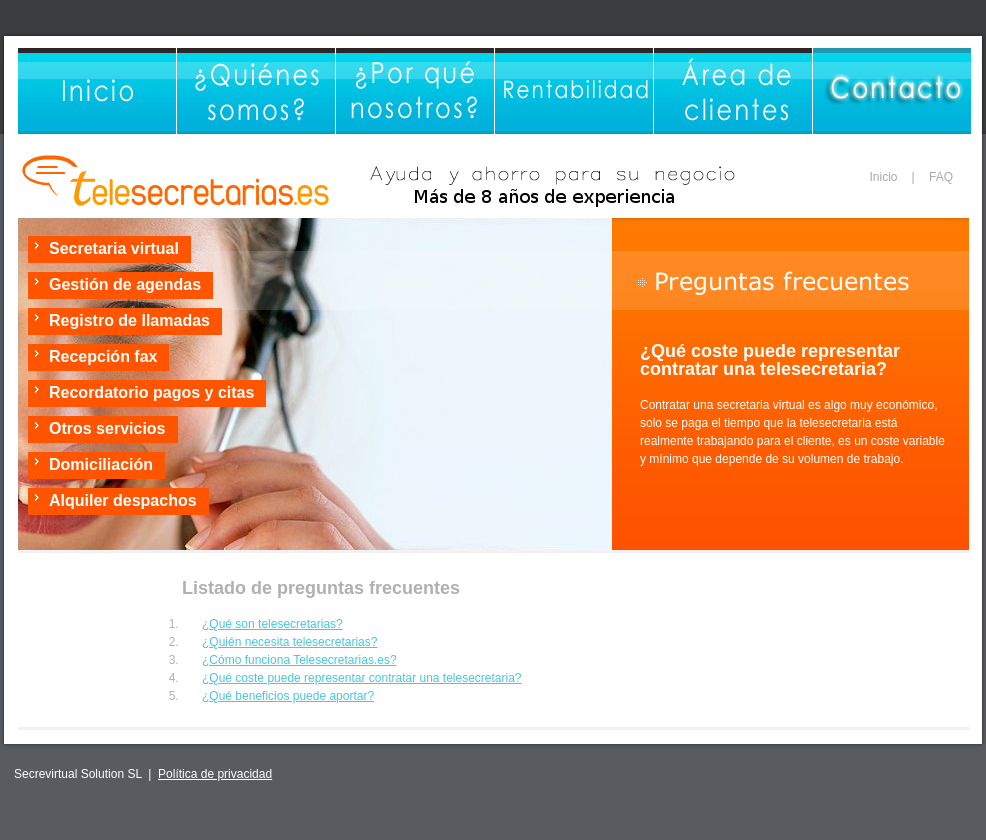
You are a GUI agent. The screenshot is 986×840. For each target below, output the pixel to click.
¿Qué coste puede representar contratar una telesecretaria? (362, 678)
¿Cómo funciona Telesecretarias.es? (299, 660)
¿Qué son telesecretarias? (272, 624)
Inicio (884, 177)
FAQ (941, 177)
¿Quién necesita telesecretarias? (289, 642)
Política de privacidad (215, 774)
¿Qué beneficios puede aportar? (288, 696)
